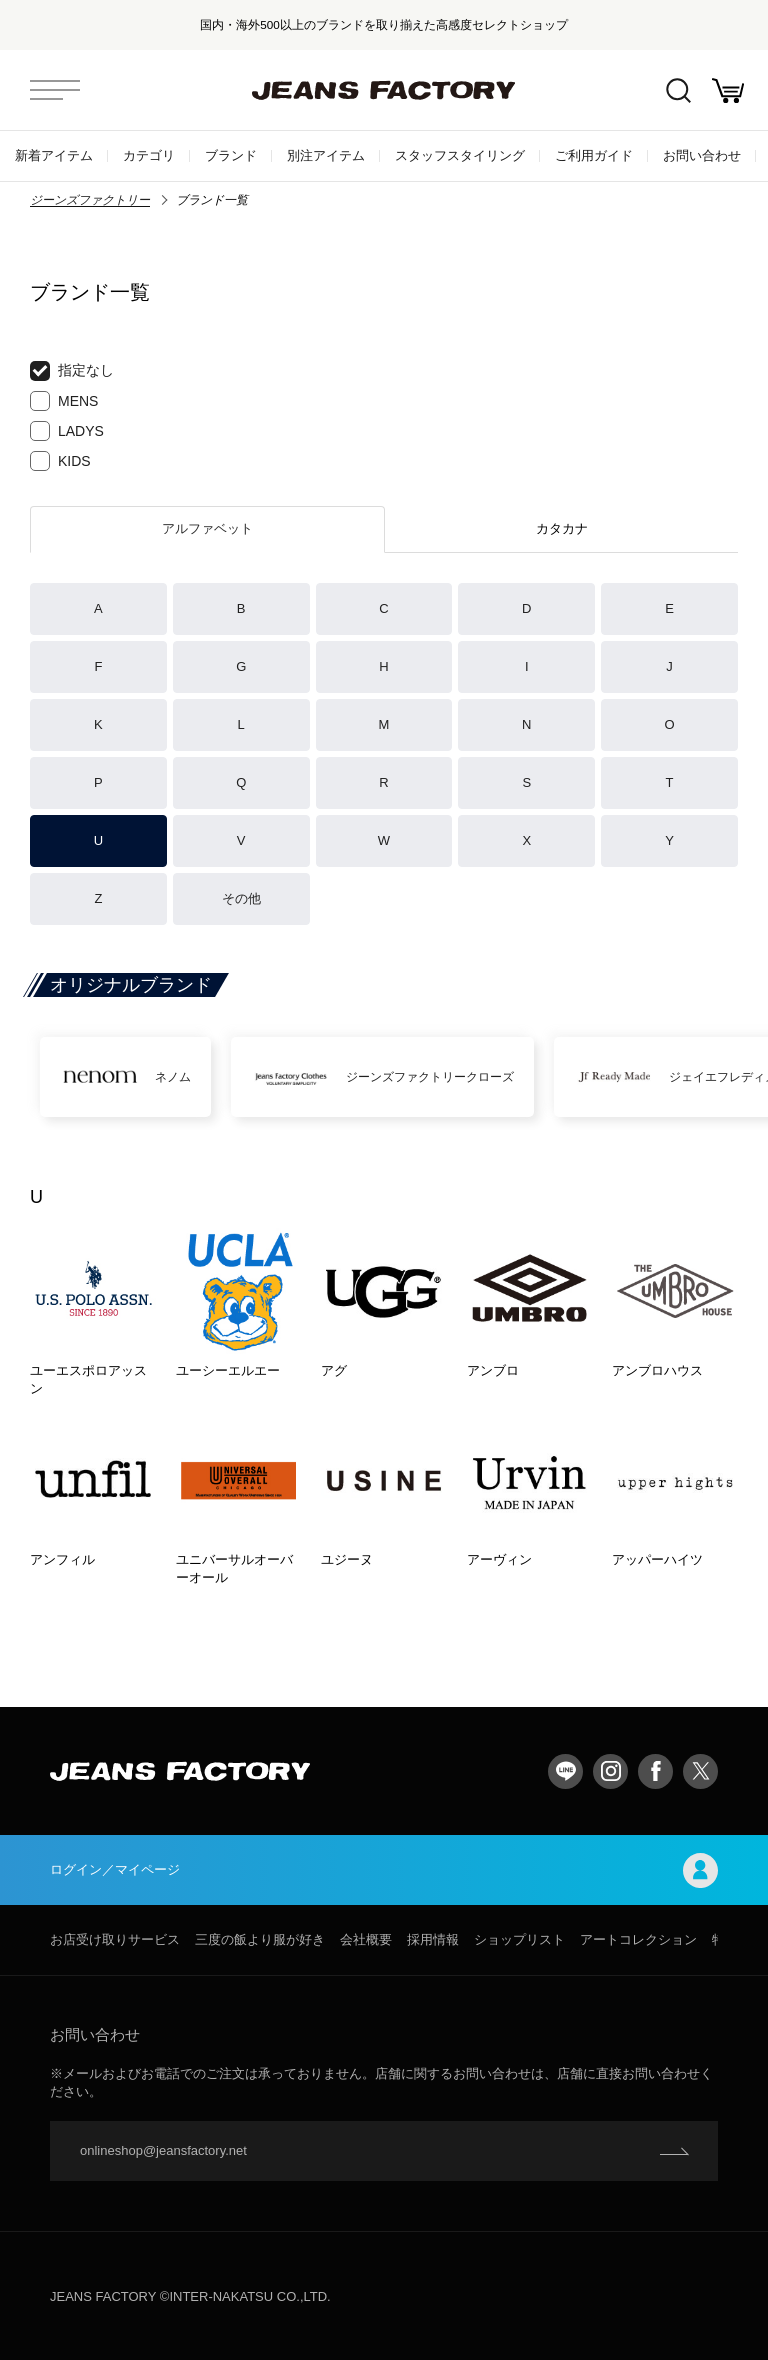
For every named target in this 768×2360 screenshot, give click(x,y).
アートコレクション (638, 1939)
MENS (64, 401)
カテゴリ (149, 155)
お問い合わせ (702, 155)
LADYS (67, 431)
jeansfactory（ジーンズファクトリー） (384, 90)
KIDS (60, 461)
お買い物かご (728, 90)
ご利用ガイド (594, 155)
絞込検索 (678, 90)
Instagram (610, 1771)
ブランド (231, 155)
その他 (241, 898)
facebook (655, 1771)
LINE (565, 1771)
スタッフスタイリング (460, 155)
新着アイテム (54, 155)
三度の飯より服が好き (260, 1939)
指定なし (72, 371)
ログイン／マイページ (384, 1870)
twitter (700, 1771)
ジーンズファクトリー (90, 200)
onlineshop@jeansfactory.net (163, 2150)
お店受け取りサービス (115, 1939)
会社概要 (366, 1939)
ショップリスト (519, 1939)
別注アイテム (326, 155)
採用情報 (433, 1939)
